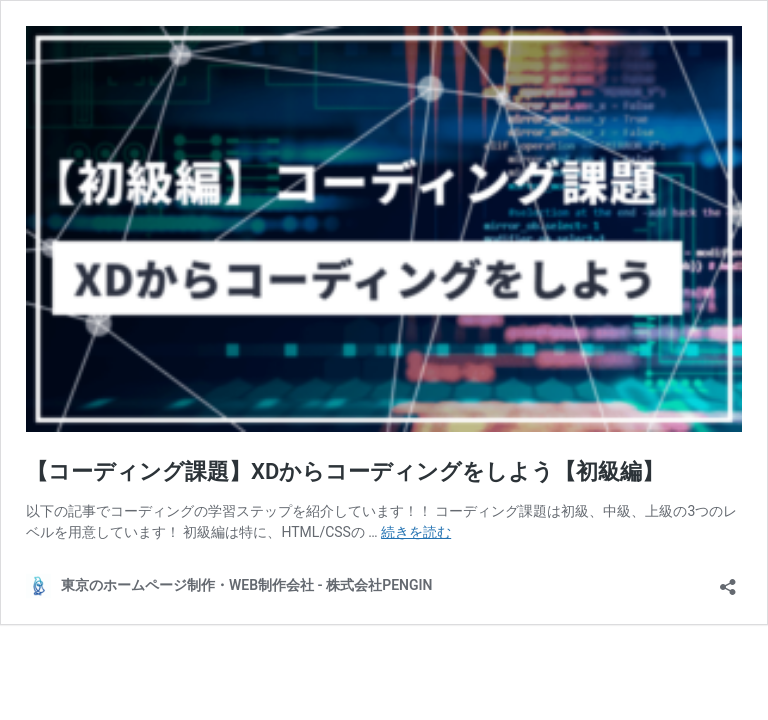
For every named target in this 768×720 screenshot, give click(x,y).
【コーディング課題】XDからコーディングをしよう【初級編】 (345, 471)
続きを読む (416, 532)
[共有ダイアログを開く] (728, 580)
